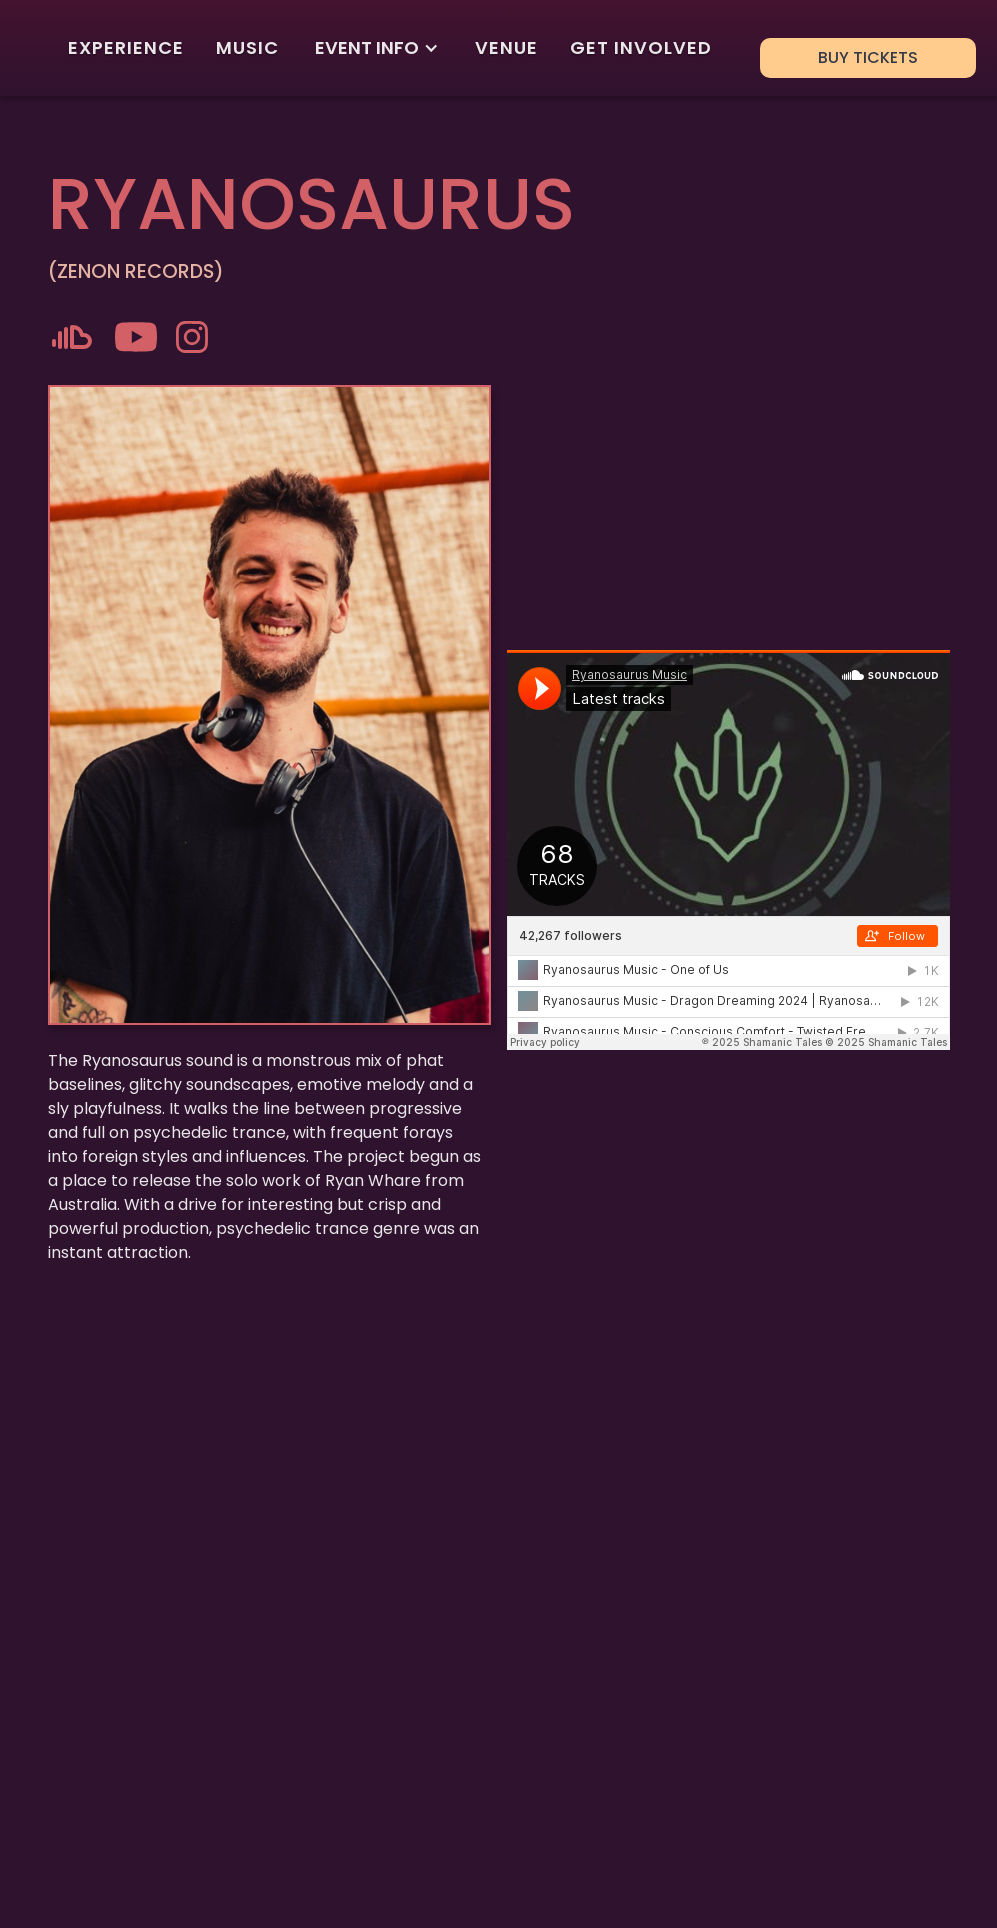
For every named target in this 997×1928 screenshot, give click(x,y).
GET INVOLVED (641, 47)
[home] (36, 48)
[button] (377, 48)
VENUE (506, 47)
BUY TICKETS (868, 57)
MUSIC (247, 47)
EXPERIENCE (126, 47)
